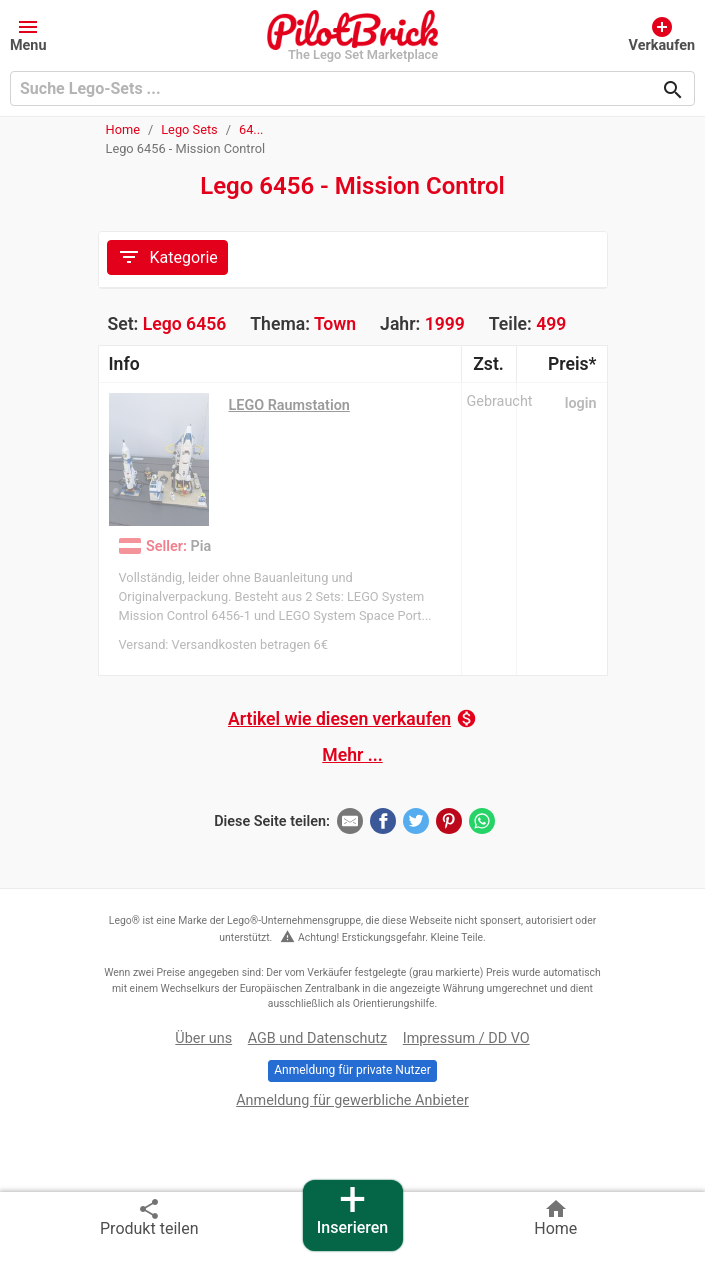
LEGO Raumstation (289, 405)
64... (251, 129)
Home (123, 129)
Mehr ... (352, 755)
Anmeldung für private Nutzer (352, 1070)
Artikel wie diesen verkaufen (352, 718)
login (581, 403)
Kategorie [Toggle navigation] (167, 257)
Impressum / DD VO (466, 1038)
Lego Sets (189, 129)
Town (335, 324)
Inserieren (353, 1208)
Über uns (203, 1038)
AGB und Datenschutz (317, 1038)
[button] (28, 34)
